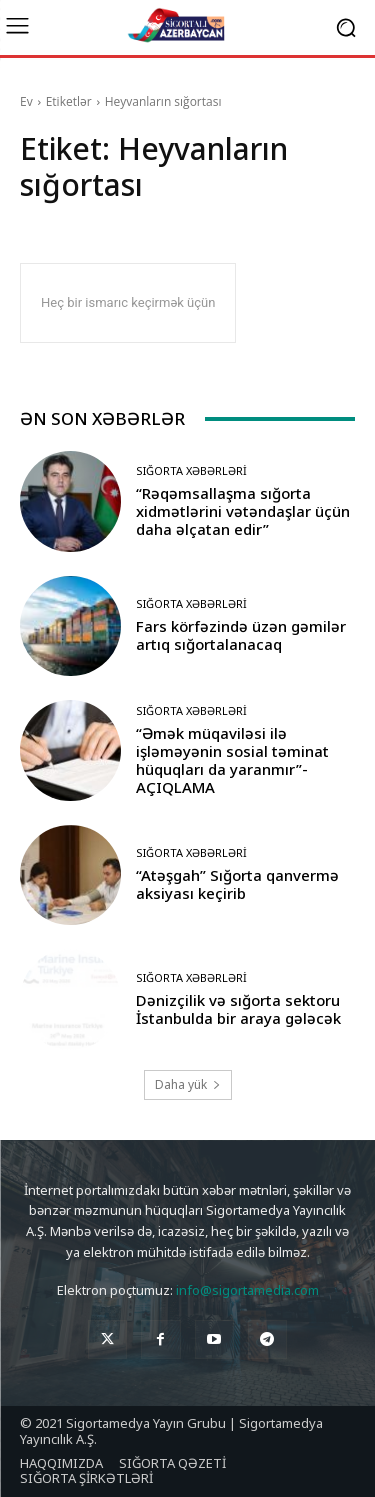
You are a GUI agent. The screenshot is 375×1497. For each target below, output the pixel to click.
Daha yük (188, 1084)
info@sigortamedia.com (247, 1290)
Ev (26, 101)
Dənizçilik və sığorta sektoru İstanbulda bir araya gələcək (238, 1009)
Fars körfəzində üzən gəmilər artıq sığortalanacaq (241, 635)
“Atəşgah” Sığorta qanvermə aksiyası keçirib (237, 884)
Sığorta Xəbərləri (191, 470)
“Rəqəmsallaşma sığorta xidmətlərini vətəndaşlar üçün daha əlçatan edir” (243, 511)
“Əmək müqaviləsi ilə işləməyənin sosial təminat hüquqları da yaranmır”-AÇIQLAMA (232, 760)
